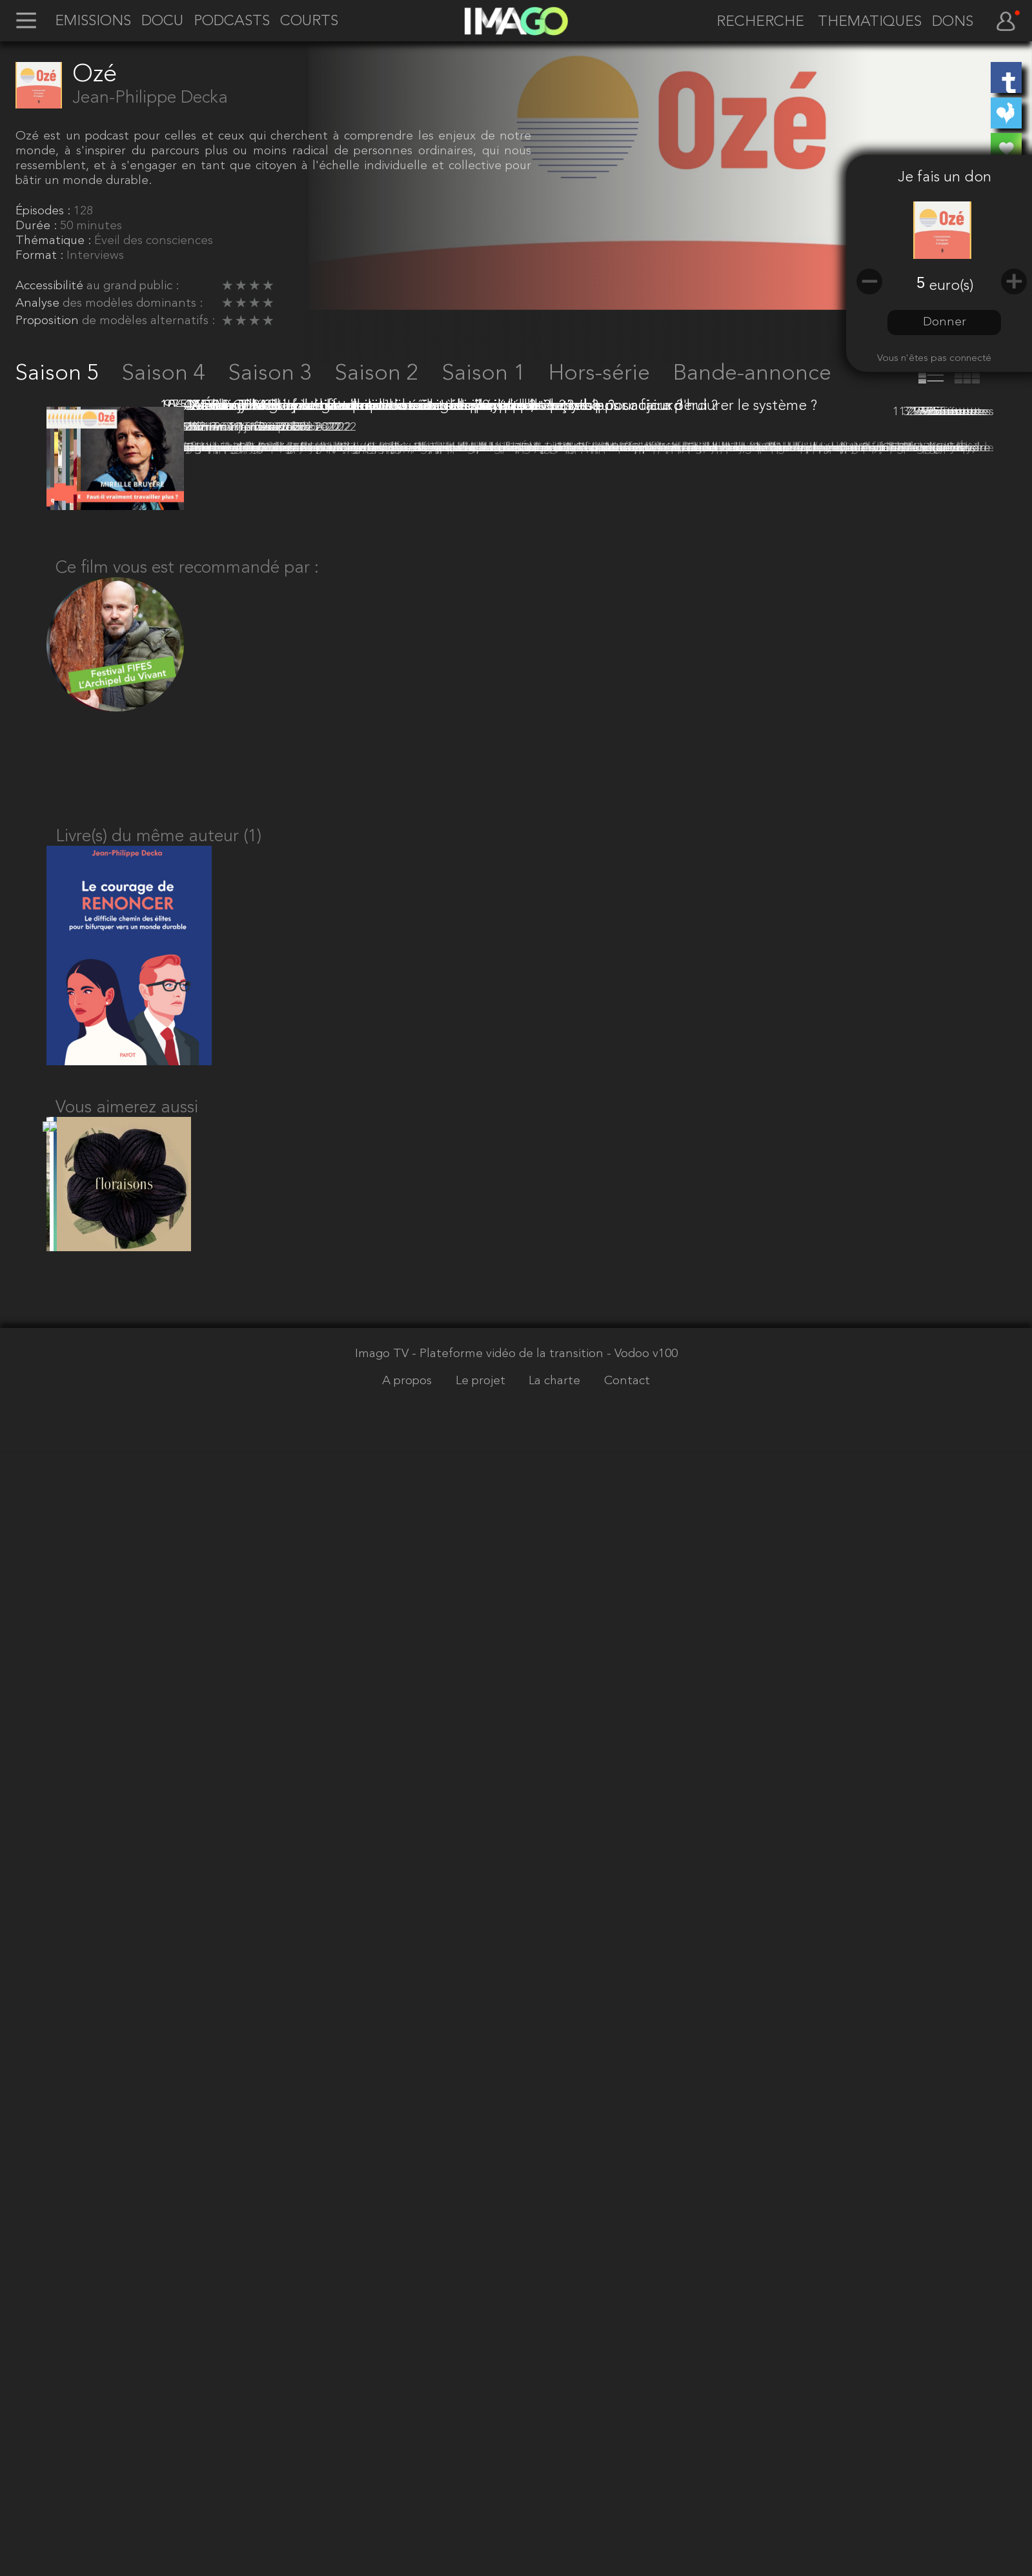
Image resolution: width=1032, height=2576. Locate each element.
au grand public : (132, 286)
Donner (944, 322)
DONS (952, 22)
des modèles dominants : (133, 303)
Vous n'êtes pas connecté (934, 358)
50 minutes (91, 226)
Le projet (482, 2555)
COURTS (309, 21)
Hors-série (602, 374)
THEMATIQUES (870, 22)
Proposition (48, 320)
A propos (408, 2555)
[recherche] (757, 22)
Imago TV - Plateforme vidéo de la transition (481, 2528)
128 (83, 211)
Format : (40, 255)
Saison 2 (379, 374)
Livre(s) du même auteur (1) (158, 1979)
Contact (627, 2555)
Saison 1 (486, 374)
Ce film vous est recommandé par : (187, 1700)
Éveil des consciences (153, 240)
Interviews (95, 255)
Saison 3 (273, 374)
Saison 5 (60, 374)
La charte (556, 2555)
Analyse (39, 303)
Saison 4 (166, 374)
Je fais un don (944, 177)
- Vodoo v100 (642, 2528)
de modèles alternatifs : (148, 320)
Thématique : (54, 240)
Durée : (37, 226)
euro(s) (951, 286)
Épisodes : (44, 211)
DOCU (162, 21)
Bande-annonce (752, 374)
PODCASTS (232, 21)
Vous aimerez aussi (127, 2266)
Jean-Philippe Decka (150, 98)
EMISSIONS (93, 21)
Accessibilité (50, 286)
